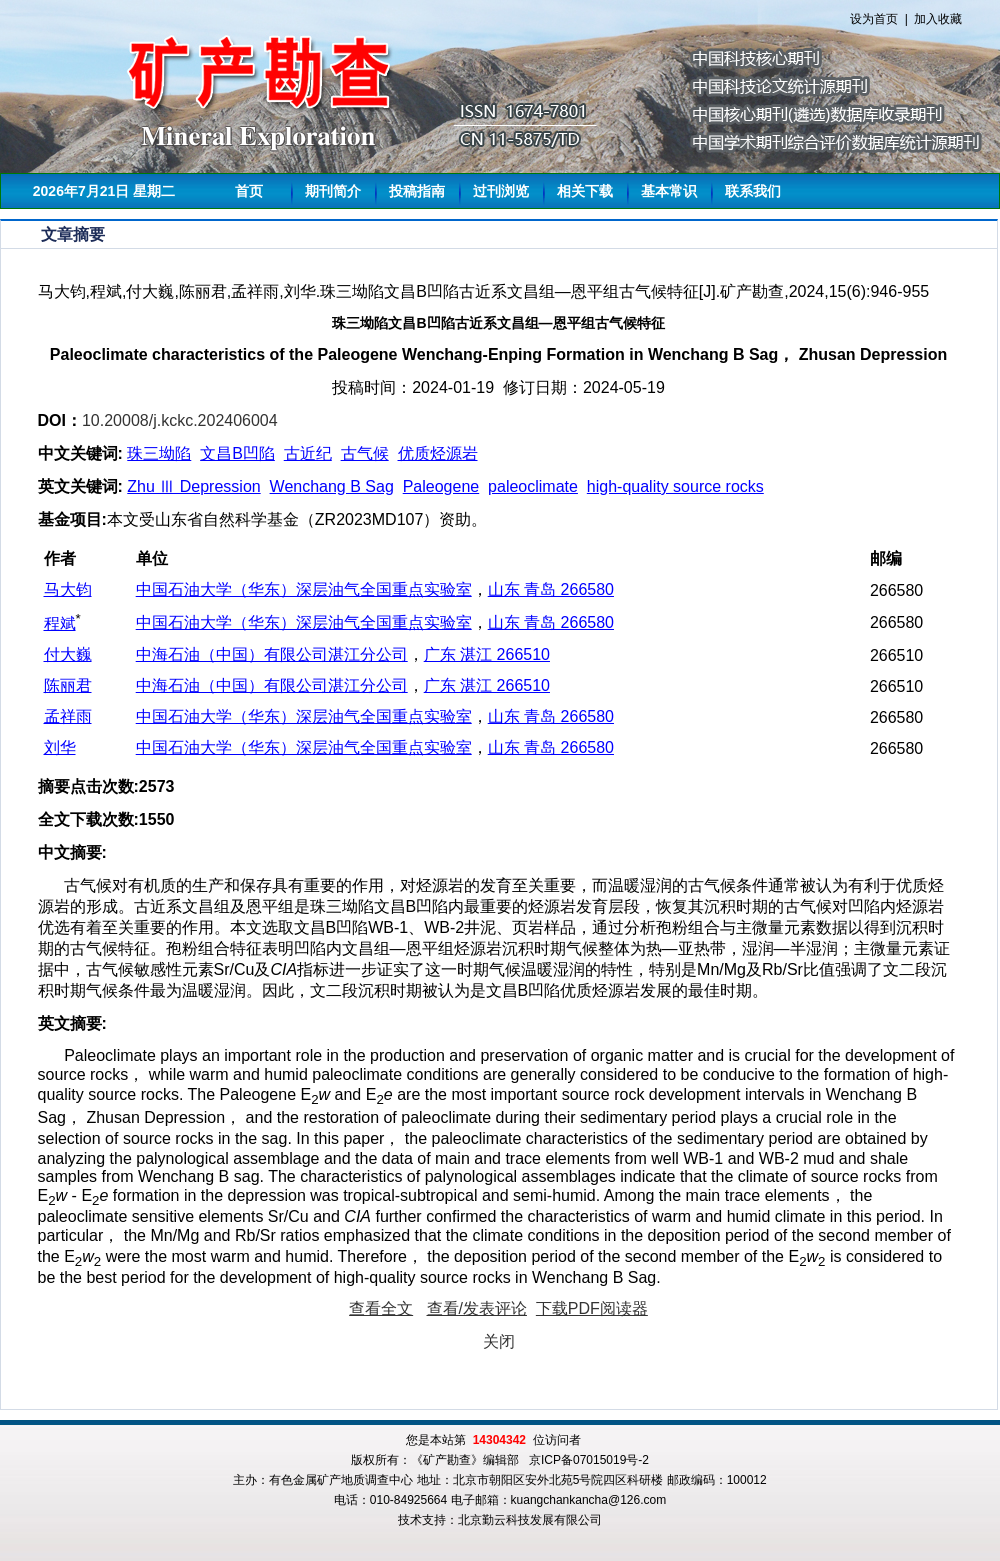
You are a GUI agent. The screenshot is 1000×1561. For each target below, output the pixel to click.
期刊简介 (333, 191)
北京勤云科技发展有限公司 (530, 1520)
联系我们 (753, 191)
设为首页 (874, 19)
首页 (249, 191)
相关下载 (585, 191)
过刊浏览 (501, 191)
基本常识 (669, 191)
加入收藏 (938, 19)
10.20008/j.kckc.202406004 (180, 420)
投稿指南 (417, 191)
